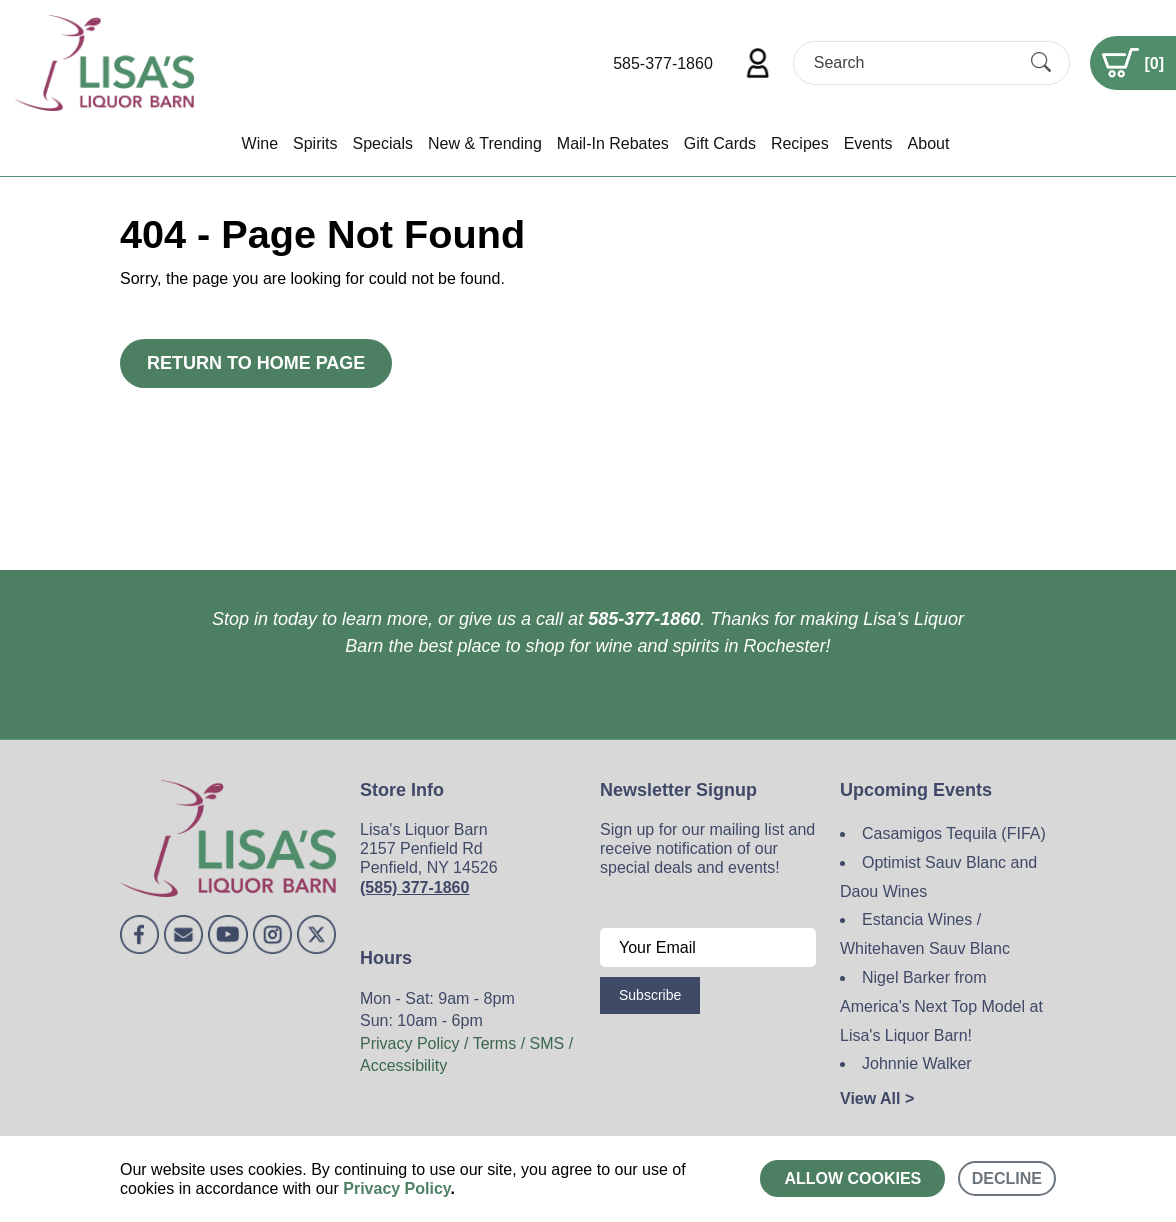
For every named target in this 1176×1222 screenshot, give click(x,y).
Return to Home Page (256, 363)
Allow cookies (852, 1178)
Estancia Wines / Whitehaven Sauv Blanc (925, 934)
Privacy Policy (396, 1188)
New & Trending (485, 143)
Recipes (800, 143)
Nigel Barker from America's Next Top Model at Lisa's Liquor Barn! (941, 1006)
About (929, 143)
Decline (1007, 1178)
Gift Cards (720, 143)
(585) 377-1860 (414, 887)
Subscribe (650, 995)
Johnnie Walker (917, 1063)
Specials (382, 143)
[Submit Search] (1041, 63)
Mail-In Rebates (613, 143)
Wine (260, 143)
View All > (877, 1098)
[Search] (914, 62)
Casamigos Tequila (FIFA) (954, 833)
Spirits (315, 143)
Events (868, 143)
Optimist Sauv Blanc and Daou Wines (938, 877)
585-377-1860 (663, 63)
